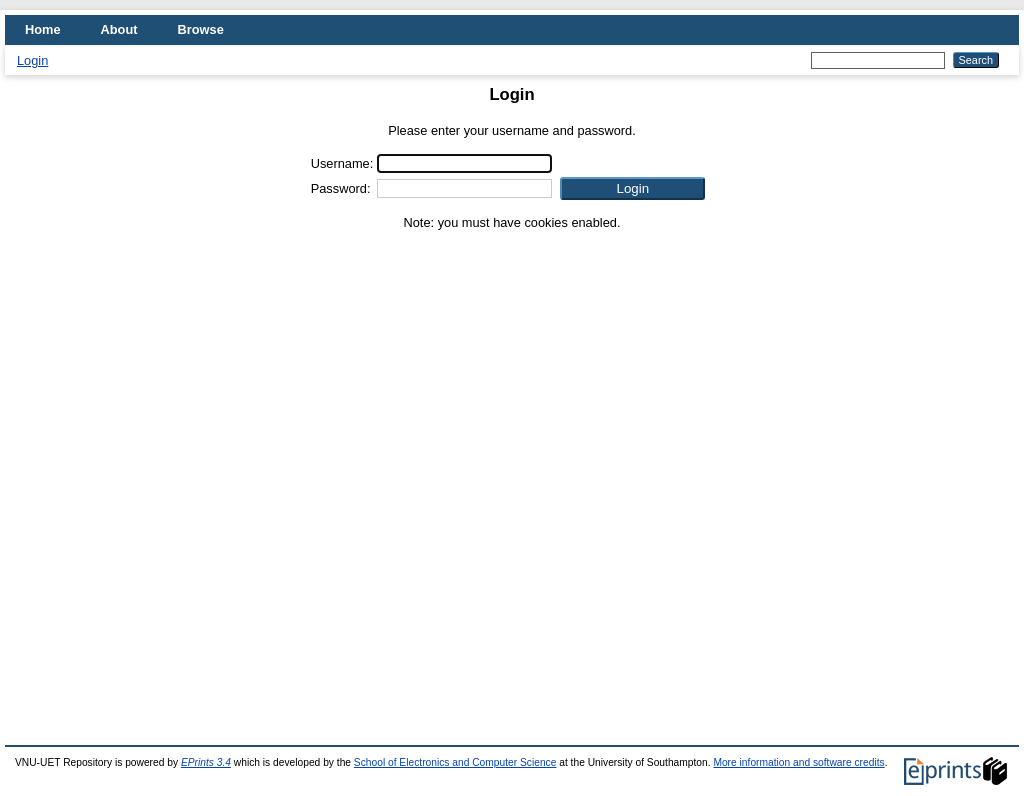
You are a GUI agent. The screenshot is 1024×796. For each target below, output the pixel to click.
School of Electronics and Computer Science (455, 762)
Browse (201, 29)
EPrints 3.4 (206, 762)
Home (43, 29)
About (119, 29)
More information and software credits (798, 762)
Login (32, 60)
